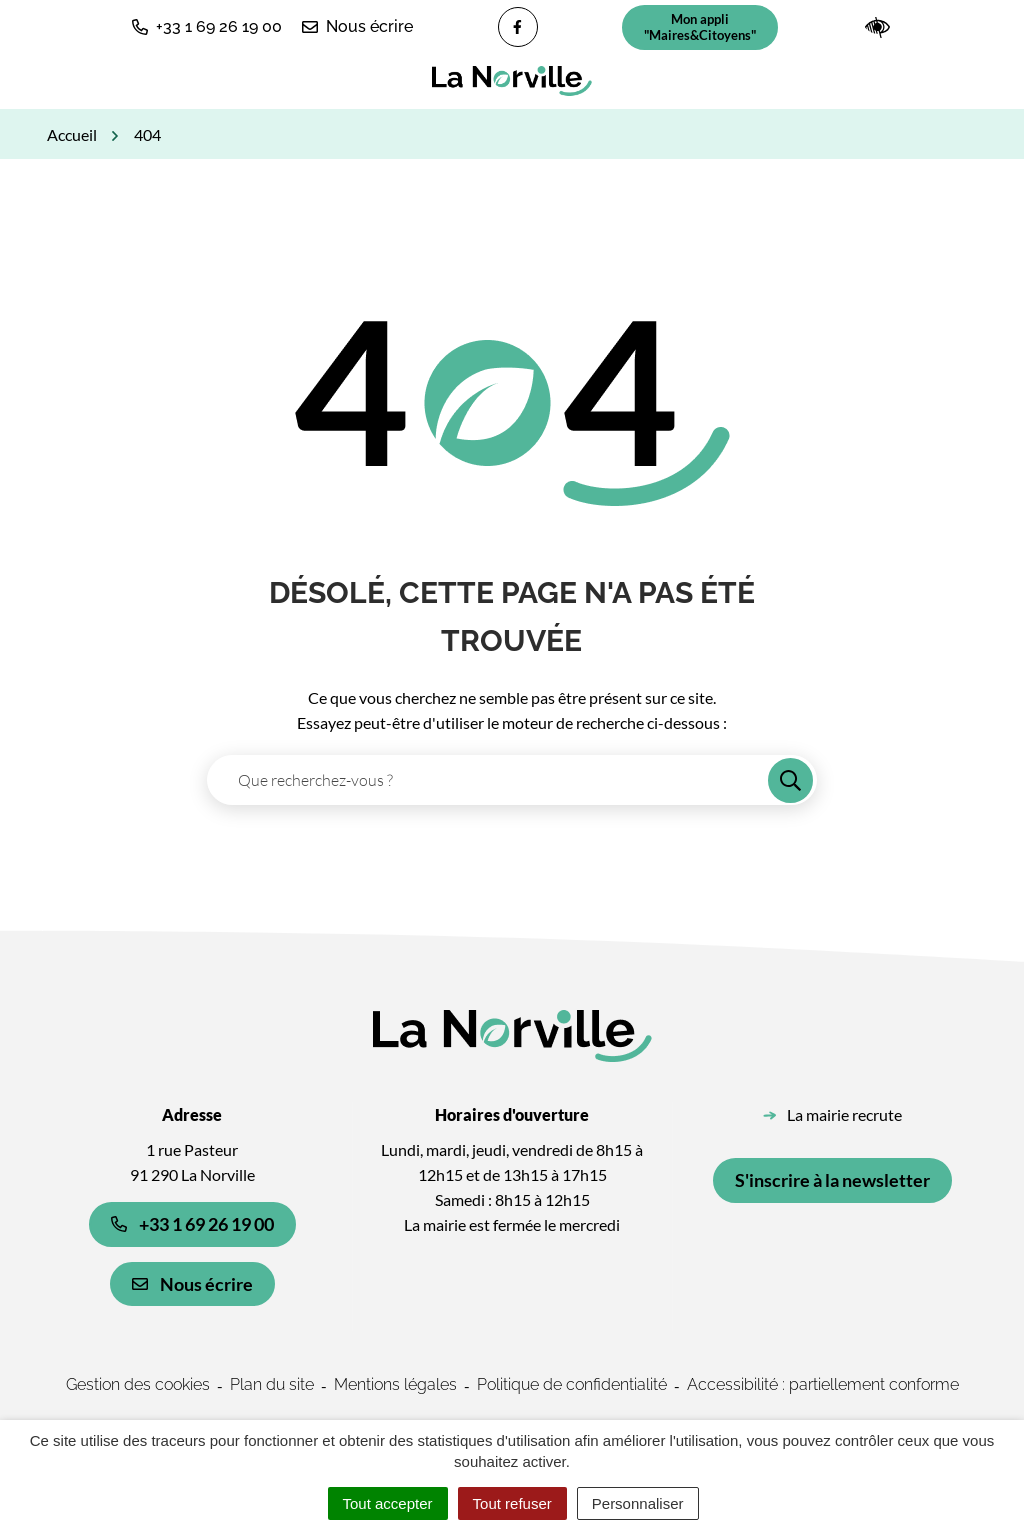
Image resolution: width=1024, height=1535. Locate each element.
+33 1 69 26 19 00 (192, 1224)
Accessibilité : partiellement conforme (823, 1384)
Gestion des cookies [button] (138, 1384)
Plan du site (272, 1384)
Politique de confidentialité (572, 1384)
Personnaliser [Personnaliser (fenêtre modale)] (638, 1503)
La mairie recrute (844, 1114)
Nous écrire (192, 1284)
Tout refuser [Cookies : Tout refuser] (512, 1503)
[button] (207, 27)
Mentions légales (395, 1384)
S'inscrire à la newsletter (832, 1180)
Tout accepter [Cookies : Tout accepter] (388, 1503)
